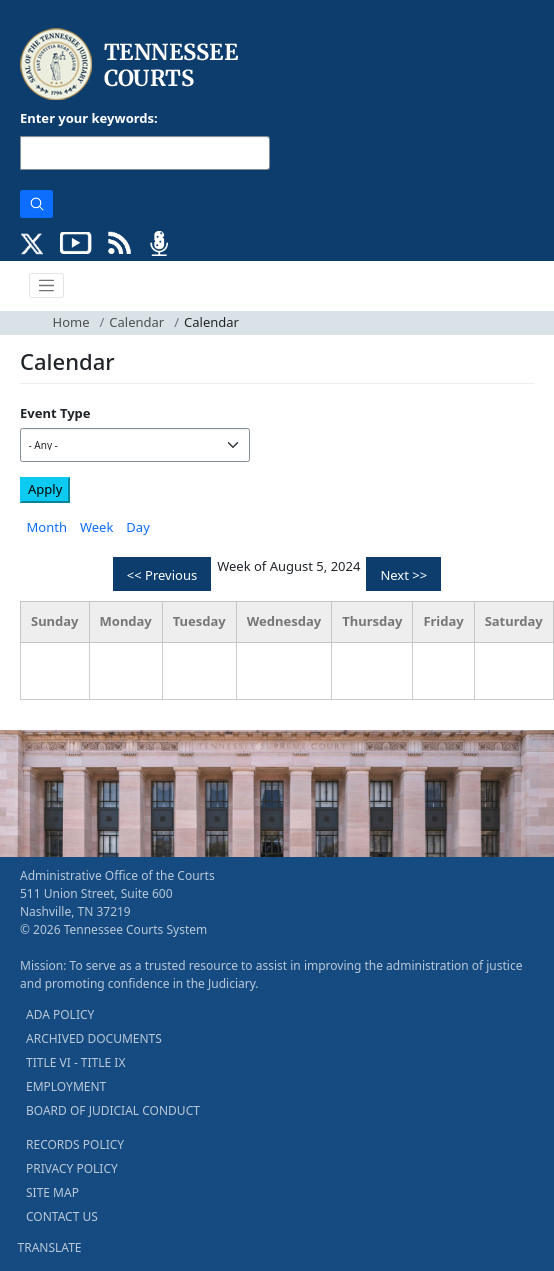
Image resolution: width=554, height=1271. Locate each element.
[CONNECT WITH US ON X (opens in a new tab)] (32, 241)
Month (47, 527)
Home (71, 322)
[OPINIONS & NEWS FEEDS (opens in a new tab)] (119, 241)
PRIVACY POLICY (72, 1168)
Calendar (136, 322)
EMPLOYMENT (66, 1086)
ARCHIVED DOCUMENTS (94, 1038)
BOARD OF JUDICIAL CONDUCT (113, 1110)
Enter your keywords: (89, 118)
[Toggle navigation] (47, 286)
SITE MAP (52, 1192)
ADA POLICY (60, 1014)
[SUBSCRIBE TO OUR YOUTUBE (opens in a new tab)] (76, 241)
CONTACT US (62, 1216)
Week (96, 527)
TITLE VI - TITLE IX (75, 1062)
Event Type (55, 413)
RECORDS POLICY (75, 1144)
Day (137, 527)
